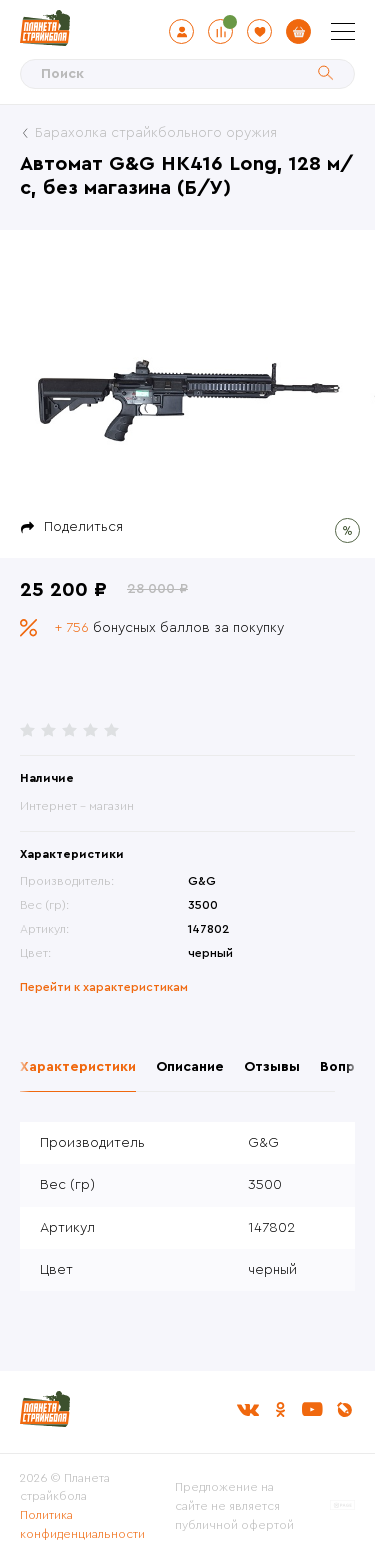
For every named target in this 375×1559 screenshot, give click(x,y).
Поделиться (83, 527)
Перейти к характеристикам (104, 987)
